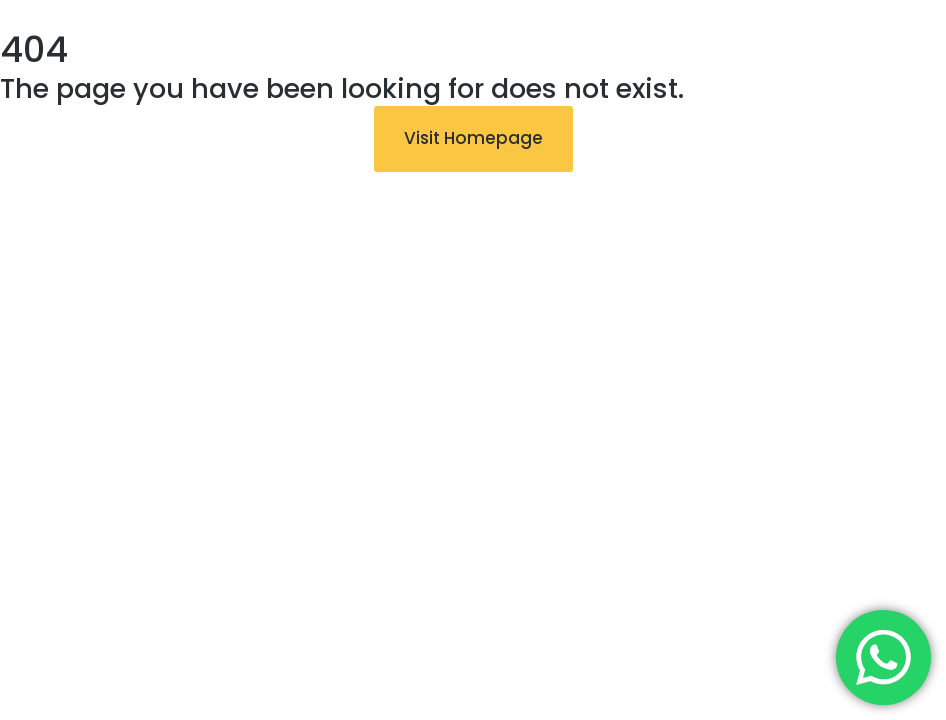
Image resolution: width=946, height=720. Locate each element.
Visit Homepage (473, 138)
